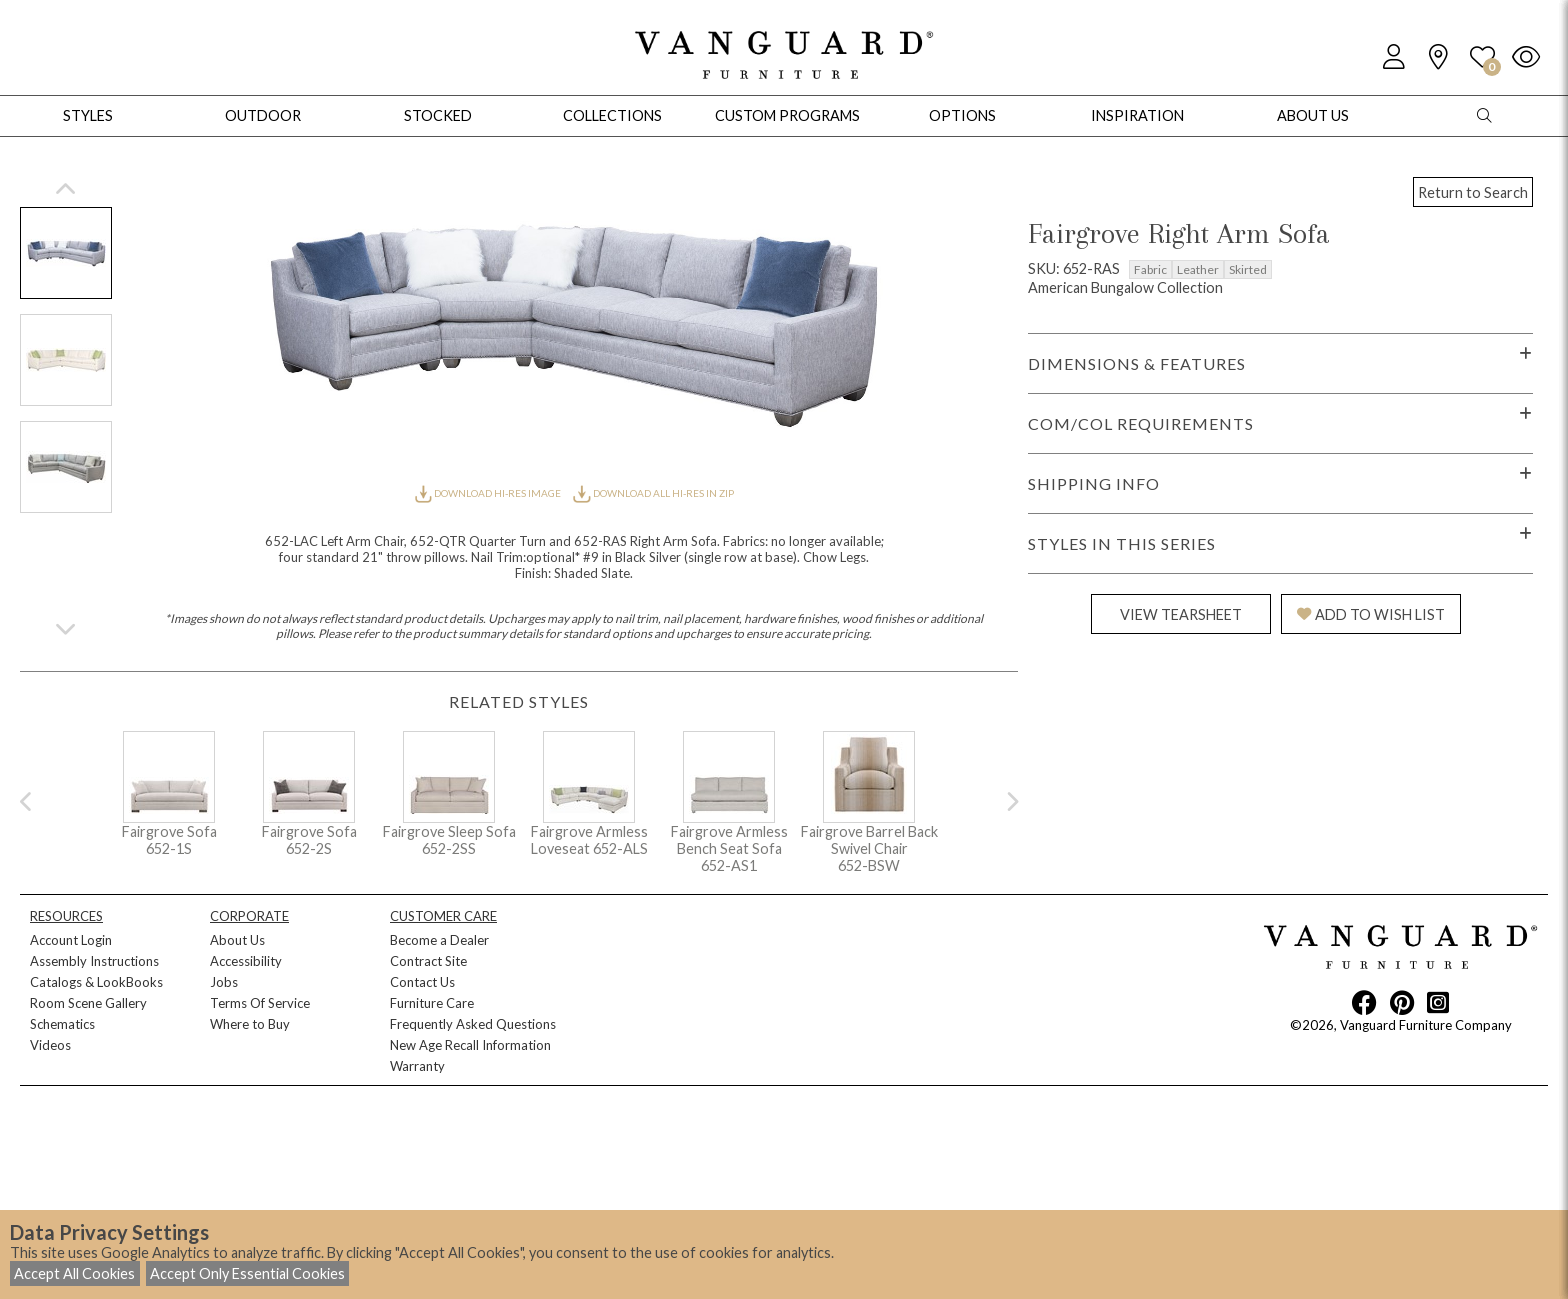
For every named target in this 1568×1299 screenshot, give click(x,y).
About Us (237, 940)
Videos (50, 1045)
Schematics (62, 1024)
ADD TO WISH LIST (1371, 614)
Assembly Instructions (94, 961)
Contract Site (428, 961)
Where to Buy (250, 1024)
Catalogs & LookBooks (96, 982)
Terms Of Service (260, 1003)
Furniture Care (432, 1003)
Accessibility (246, 961)
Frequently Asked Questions (473, 1024)
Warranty (417, 1066)
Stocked (438, 115)
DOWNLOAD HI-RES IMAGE (489, 493)
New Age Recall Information (470, 1045)
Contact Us (422, 982)
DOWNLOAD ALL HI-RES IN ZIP (653, 493)
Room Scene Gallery (88, 1003)
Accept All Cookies (74, 1273)
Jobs (224, 982)
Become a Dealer (439, 940)
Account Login (71, 940)
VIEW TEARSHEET (1181, 614)
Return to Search (1473, 192)
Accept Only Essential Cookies (247, 1273)
